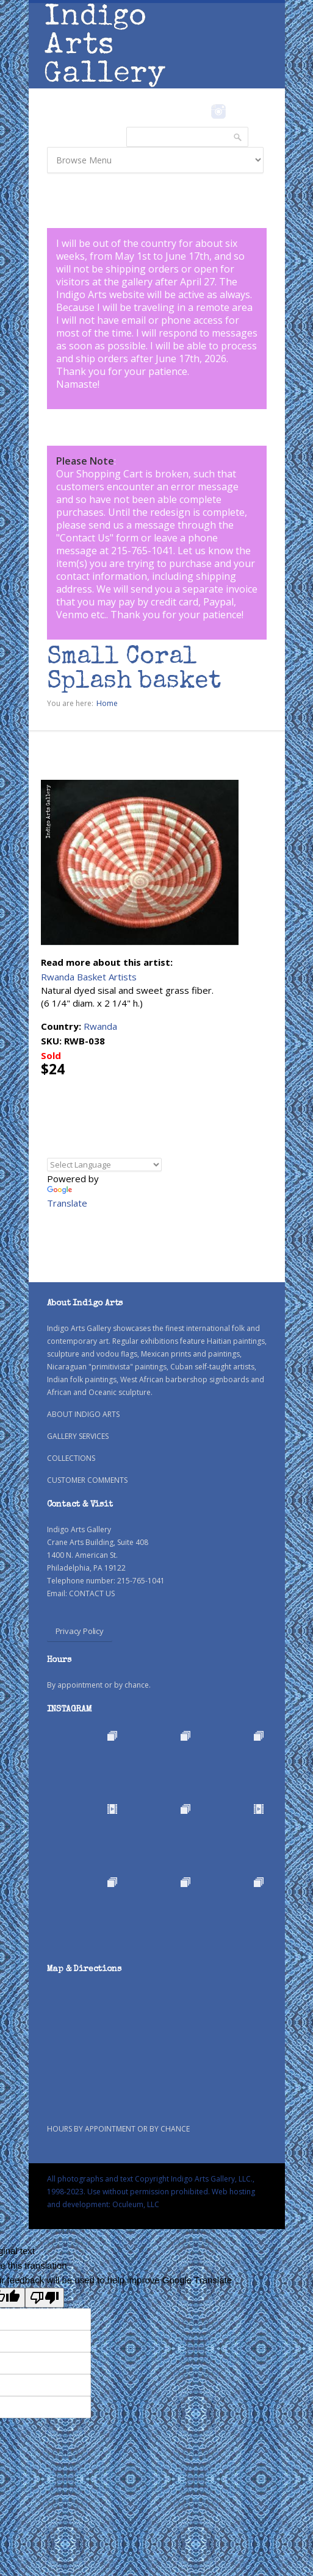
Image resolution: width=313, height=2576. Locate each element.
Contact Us (85, 537)
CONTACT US (92, 1593)
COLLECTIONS (71, 1458)
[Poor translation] (44, 2298)
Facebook (202, 111)
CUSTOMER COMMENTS (87, 1480)
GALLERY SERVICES (78, 1436)
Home (107, 703)
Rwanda (100, 1026)
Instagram (218, 111)
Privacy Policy (80, 1630)
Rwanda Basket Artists (89, 977)
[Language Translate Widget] (104, 1164)
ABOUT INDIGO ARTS (83, 1414)
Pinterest (237, 111)
